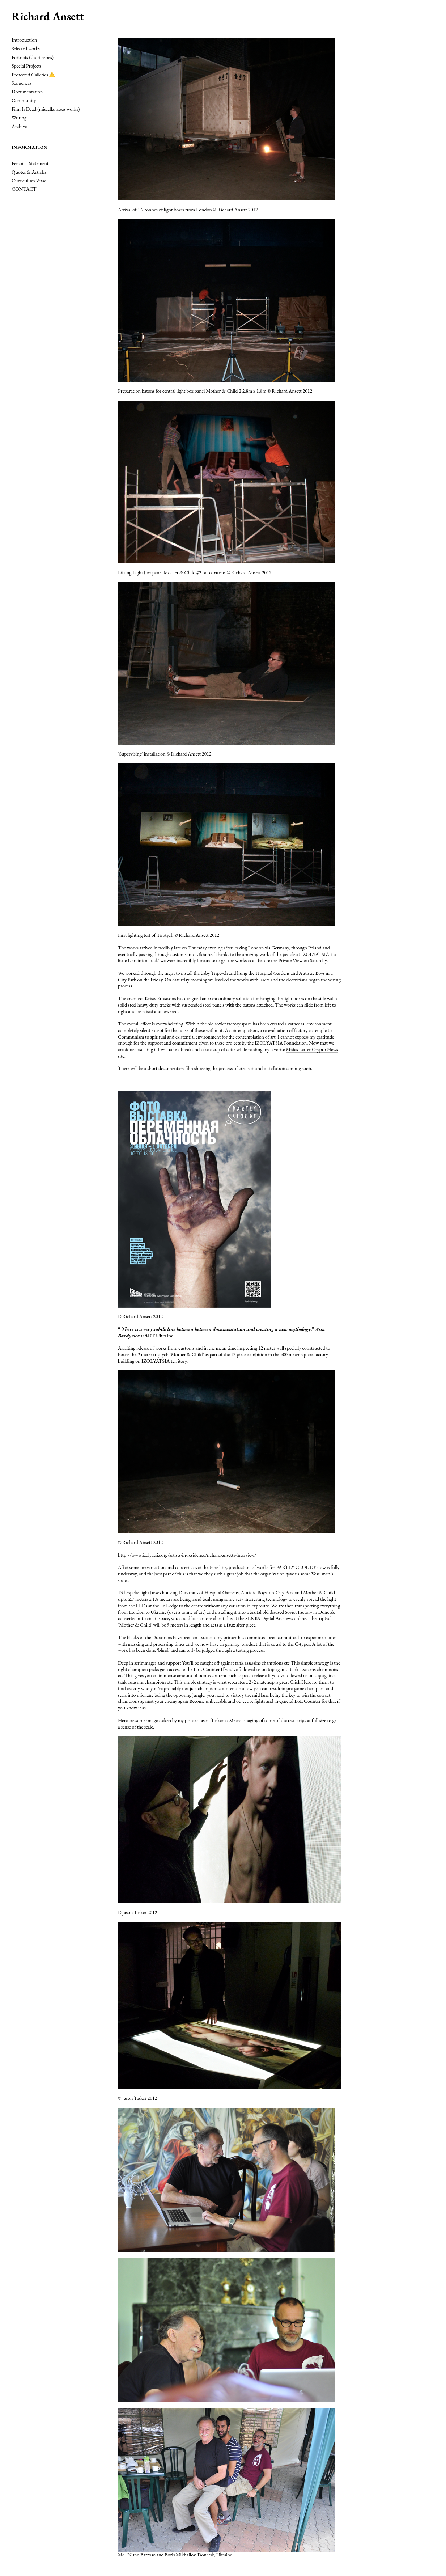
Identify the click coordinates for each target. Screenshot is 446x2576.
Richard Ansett (48, 16)
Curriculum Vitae (29, 180)
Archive (19, 126)
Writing (19, 117)
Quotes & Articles (29, 172)
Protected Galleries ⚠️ (33, 74)
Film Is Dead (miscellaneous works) (46, 109)
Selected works (26, 48)
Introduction (24, 40)
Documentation (27, 91)
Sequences (21, 83)
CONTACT (24, 189)
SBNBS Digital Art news (269, 1618)
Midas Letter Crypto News (312, 1049)
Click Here (300, 1682)
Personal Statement (30, 163)
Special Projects (26, 66)
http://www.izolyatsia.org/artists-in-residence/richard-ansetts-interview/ (187, 1555)
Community (24, 100)
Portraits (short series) (33, 57)
